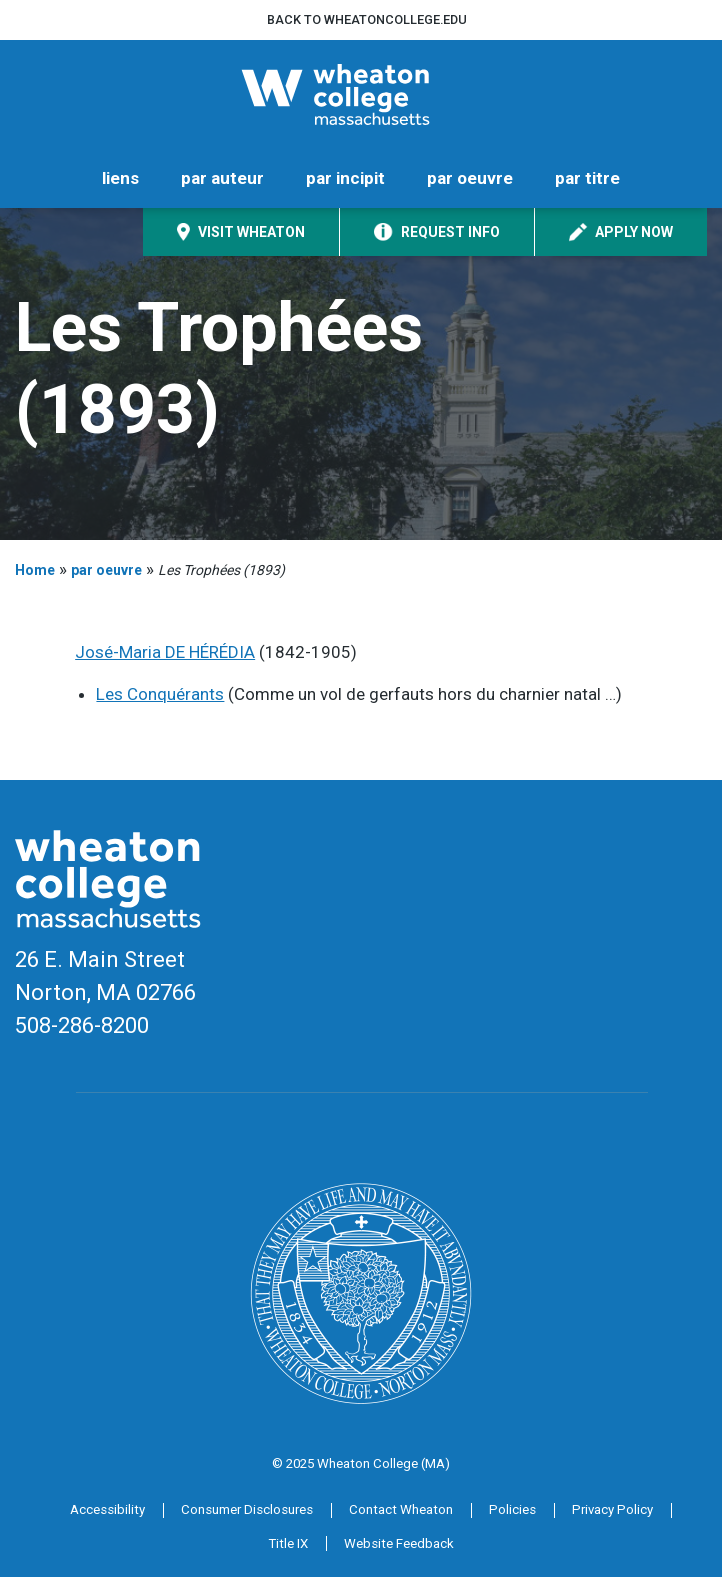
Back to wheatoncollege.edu (367, 19)
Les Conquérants (160, 694)
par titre (587, 178)
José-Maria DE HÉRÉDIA (165, 652)
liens (120, 178)
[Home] (361, 94)
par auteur (222, 178)
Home (35, 570)
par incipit (345, 178)
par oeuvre (470, 178)
